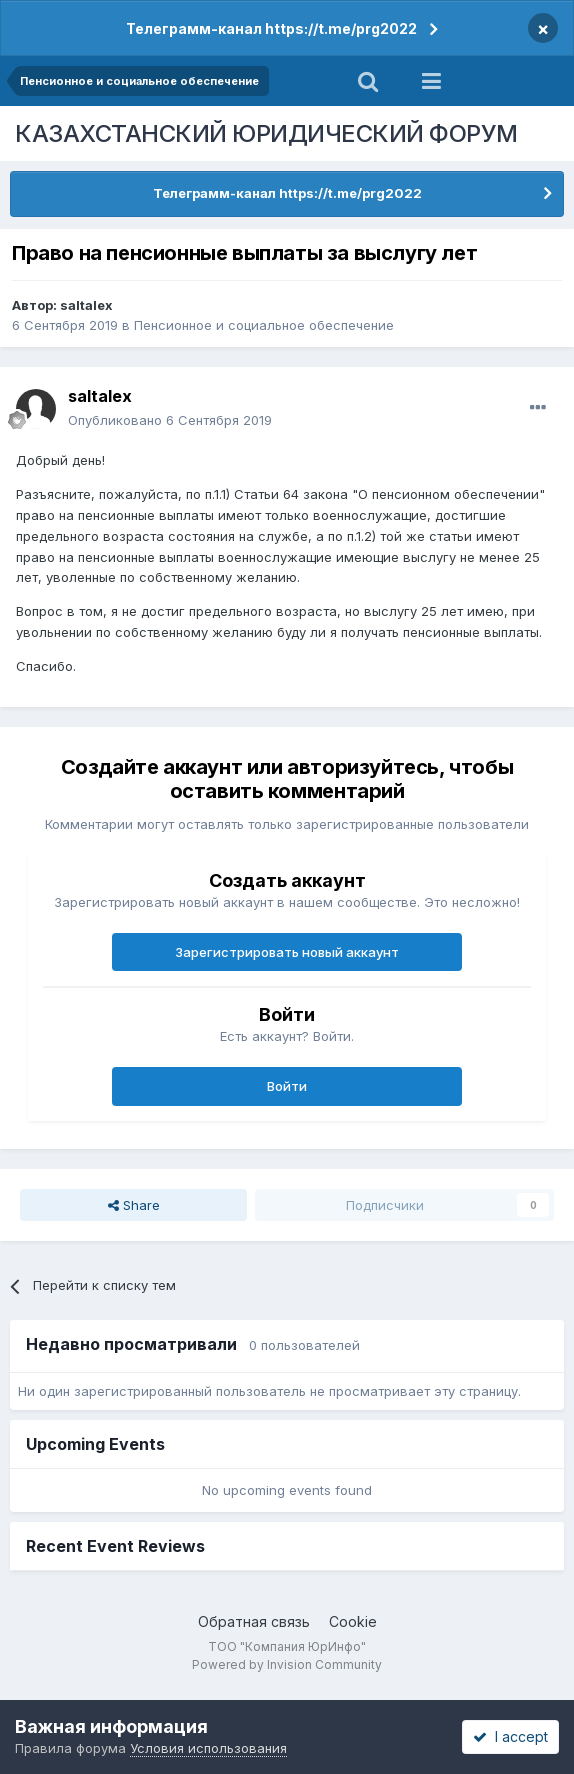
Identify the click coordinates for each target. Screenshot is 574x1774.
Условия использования (208, 1748)
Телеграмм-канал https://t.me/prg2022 (271, 28)
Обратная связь (254, 1621)
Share (134, 1205)
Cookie (353, 1621)
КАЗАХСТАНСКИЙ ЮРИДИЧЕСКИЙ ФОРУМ (266, 133)
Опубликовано (170, 420)
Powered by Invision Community (287, 1664)
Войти (287, 1086)
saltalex (86, 305)
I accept (510, 1736)
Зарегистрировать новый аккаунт (287, 952)
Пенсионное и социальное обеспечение (264, 325)
